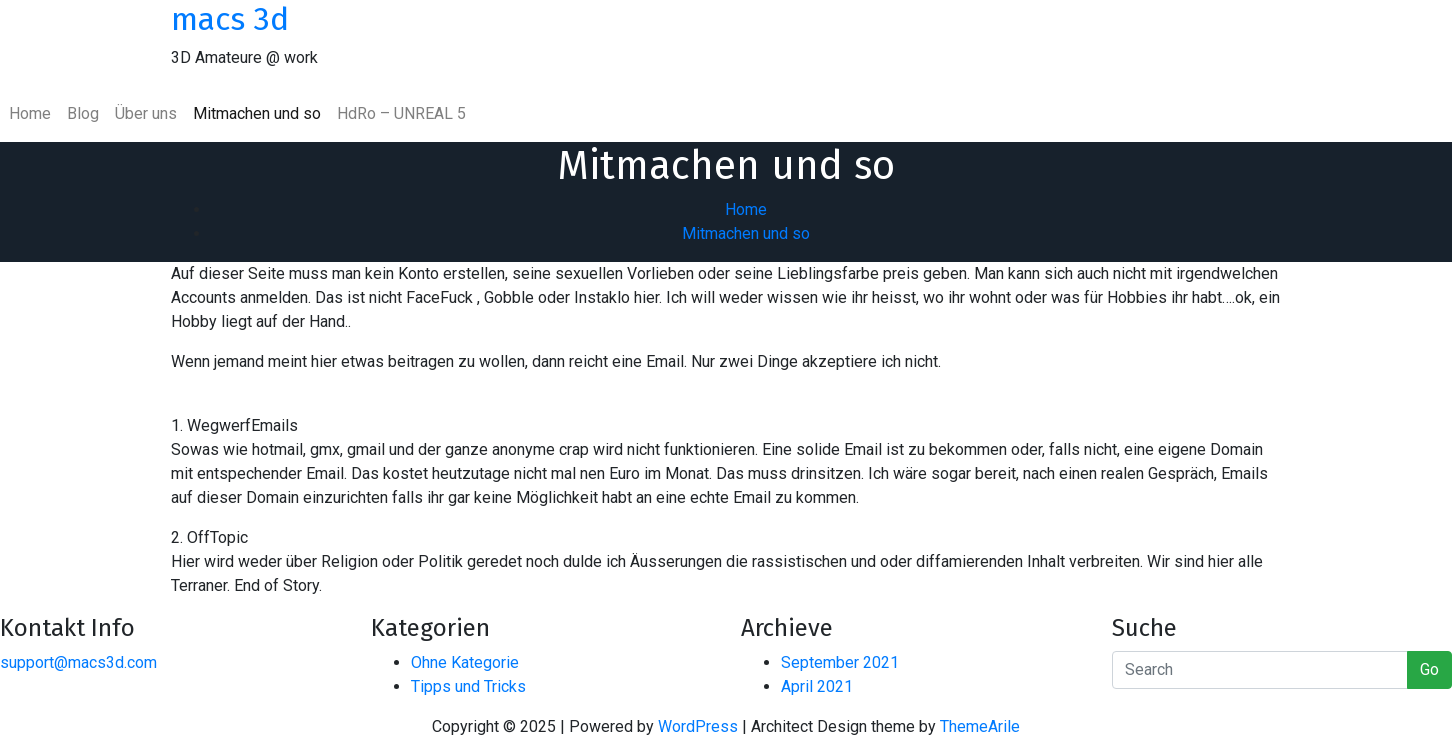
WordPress (698, 726)
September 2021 (840, 662)
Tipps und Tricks (468, 686)
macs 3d (230, 19)
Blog (83, 113)
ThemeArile (980, 726)
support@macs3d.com (78, 662)
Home (30, 113)
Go (1429, 669)
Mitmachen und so (257, 113)
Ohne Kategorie (465, 662)
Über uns (146, 113)
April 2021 (817, 686)
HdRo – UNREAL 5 (401, 113)
